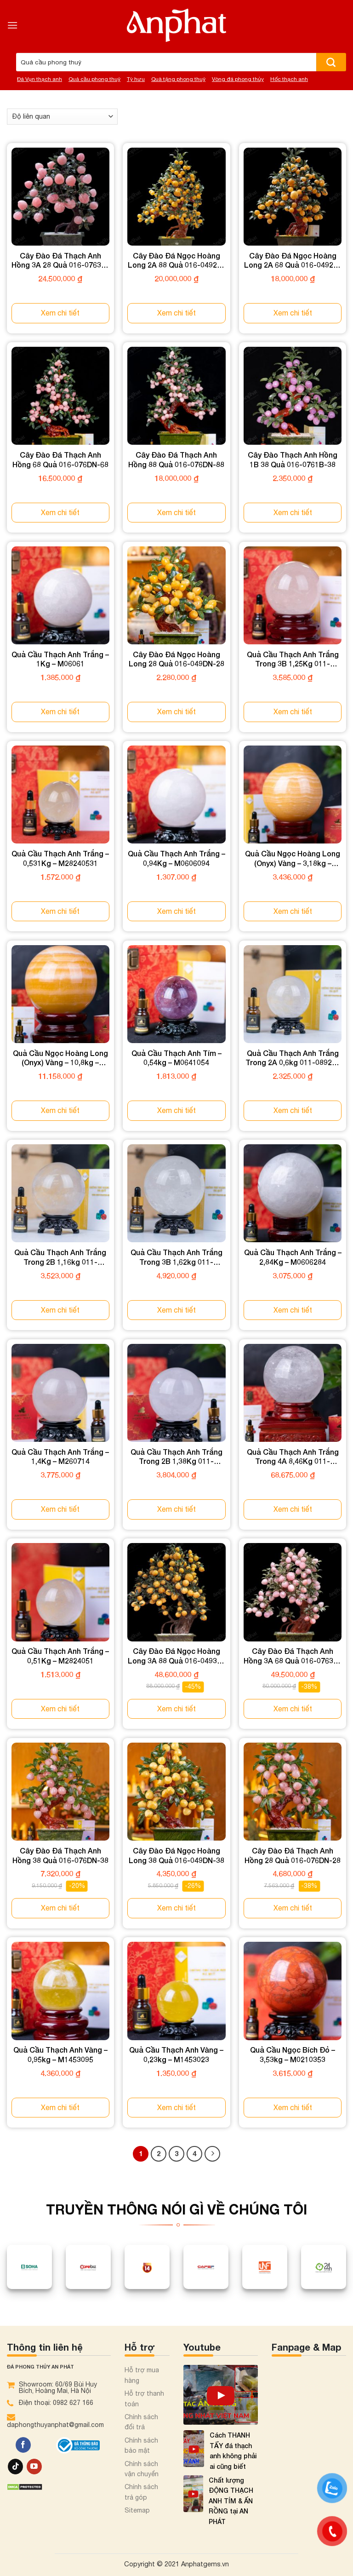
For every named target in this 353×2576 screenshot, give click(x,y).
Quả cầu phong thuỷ (94, 79)
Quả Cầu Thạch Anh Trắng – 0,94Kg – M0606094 (176, 858)
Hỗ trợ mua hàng (142, 2375)
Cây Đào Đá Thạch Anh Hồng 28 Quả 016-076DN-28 (293, 1855)
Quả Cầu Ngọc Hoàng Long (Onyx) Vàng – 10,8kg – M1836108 (60, 1058)
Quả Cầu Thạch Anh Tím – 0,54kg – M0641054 (176, 1058)
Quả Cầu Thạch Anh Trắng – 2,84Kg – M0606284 (293, 1257)
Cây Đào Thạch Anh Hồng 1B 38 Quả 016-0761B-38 (292, 459)
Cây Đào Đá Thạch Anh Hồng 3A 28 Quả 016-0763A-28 (60, 260)
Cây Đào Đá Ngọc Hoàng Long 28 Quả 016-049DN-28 (176, 659)
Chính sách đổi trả (141, 2422)
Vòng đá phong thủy (238, 79)
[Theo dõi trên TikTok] (15, 2466)
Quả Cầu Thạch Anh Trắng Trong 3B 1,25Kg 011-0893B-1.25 (293, 659)
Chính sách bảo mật (141, 2445)
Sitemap (137, 2510)
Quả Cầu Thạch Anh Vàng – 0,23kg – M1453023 (176, 2054)
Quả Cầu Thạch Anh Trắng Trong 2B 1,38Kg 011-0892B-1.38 (176, 1457)
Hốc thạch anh (289, 79)
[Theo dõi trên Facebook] (23, 2445)
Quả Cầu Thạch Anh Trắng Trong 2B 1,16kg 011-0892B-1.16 (60, 1257)
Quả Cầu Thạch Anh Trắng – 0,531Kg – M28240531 (60, 858)
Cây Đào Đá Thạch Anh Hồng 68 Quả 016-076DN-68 (60, 459)
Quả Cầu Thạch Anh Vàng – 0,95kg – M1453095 (60, 2054)
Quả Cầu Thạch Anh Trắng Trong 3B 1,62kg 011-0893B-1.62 (176, 1257)
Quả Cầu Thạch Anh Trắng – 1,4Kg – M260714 (60, 1456)
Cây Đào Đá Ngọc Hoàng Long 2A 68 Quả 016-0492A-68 (293, 260)
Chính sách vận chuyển (142, 2469)
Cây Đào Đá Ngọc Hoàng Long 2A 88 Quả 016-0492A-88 (176, 260)
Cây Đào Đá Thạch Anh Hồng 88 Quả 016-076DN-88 (176, 459)
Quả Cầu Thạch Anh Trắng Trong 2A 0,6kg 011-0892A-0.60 (292, 1058)
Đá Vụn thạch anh (39, 79)
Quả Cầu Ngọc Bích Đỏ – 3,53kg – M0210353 (292, 2054)
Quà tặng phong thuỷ (178, 79)
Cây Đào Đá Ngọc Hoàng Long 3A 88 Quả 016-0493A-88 (176, 1656)
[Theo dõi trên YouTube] (34, 2466)
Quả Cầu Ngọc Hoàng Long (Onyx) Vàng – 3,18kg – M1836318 (292, 858)
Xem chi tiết (60, 313)
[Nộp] (331, 62)
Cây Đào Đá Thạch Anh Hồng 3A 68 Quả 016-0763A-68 (293, 1656)
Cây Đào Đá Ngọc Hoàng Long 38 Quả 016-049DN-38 (176, 1855)
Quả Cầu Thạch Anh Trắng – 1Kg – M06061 (60, 659)
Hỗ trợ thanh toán (144, 2398)
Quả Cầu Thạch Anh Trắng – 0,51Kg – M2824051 (60, 1656)
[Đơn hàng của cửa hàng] (62, 117)
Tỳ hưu (136, 79)
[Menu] (12, 25)
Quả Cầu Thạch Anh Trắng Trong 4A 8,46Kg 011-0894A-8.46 (293, 1457)
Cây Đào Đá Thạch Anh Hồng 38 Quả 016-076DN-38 (60, 1855)
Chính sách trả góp (141, 2492)
